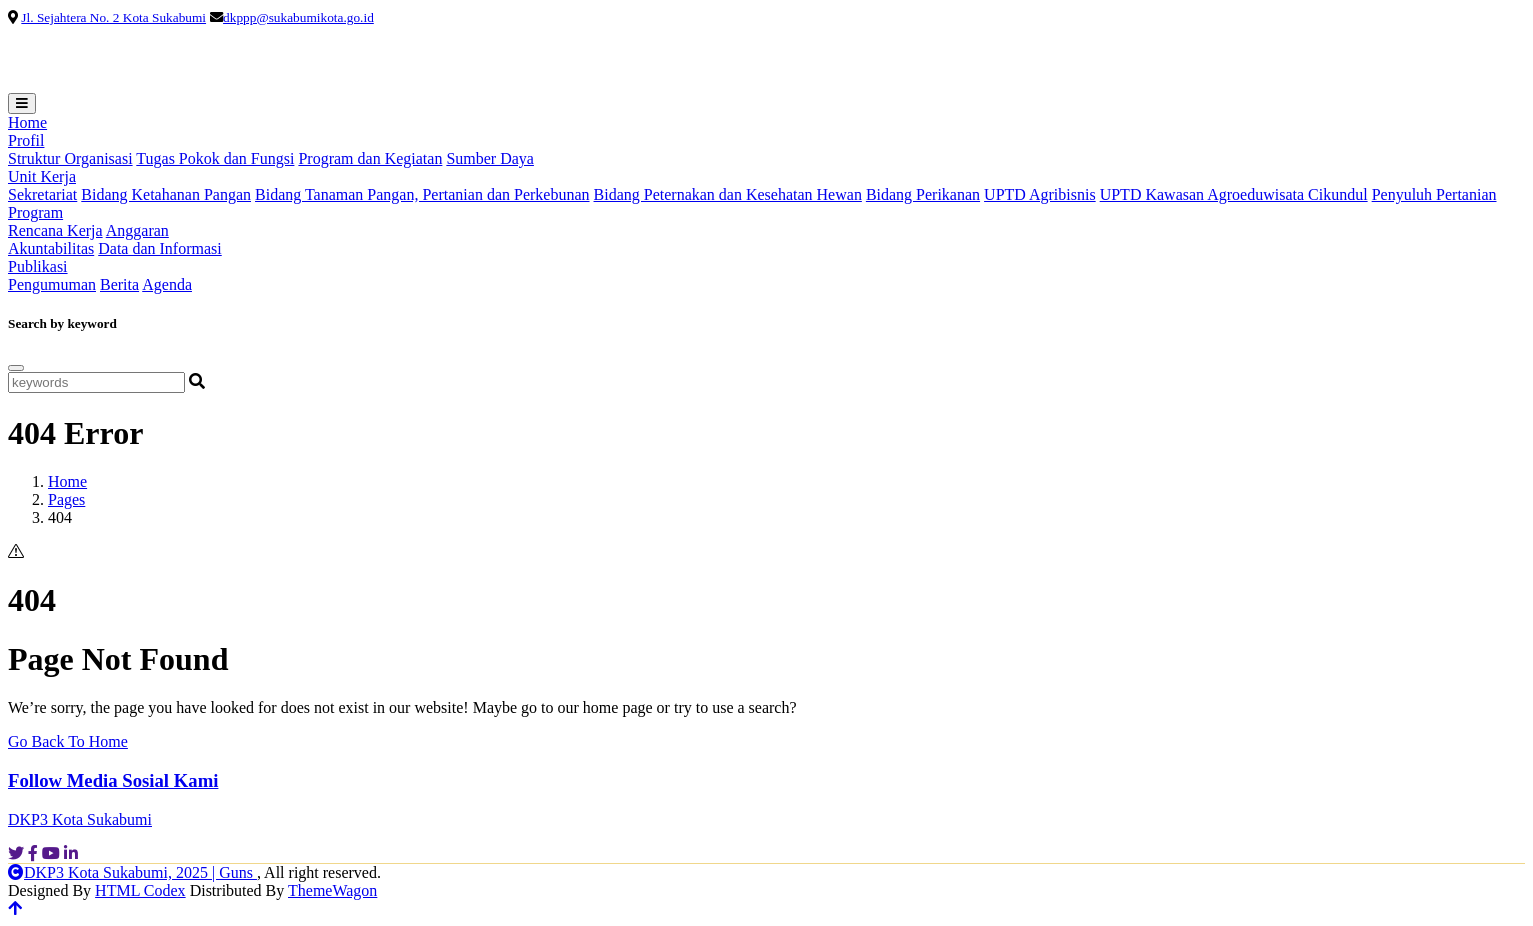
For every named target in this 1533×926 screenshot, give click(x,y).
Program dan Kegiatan (370, 158)
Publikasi (38, 266)
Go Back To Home (68, 741)
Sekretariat (42, 194)
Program (35, 212)
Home (27, 122)
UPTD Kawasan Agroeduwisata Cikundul (1234, 194)
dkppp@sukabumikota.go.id (298, 17)
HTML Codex (140, 890)
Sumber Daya (490, 158)
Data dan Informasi (160, 248)
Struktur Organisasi (70, 158)
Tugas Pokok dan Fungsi (215, 158)
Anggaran (137, 230)
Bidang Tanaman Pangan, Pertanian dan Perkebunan (422, 194)
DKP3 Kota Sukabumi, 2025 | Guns (132, 872)
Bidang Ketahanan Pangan (166, 194)
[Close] (16, 368)
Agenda (167, 284)
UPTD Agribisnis (1040, 194)
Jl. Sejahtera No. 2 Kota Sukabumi (113, 17)
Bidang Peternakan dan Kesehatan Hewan (728, 194)
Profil (26, 140)
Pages (66, 499)
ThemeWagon (332, 890)
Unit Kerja (42, 176)
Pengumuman (52, 284)
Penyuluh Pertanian (1434, 194)
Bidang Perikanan (923, 194)
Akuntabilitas (51, 248)
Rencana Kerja (55, 230)
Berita (119, 284)
